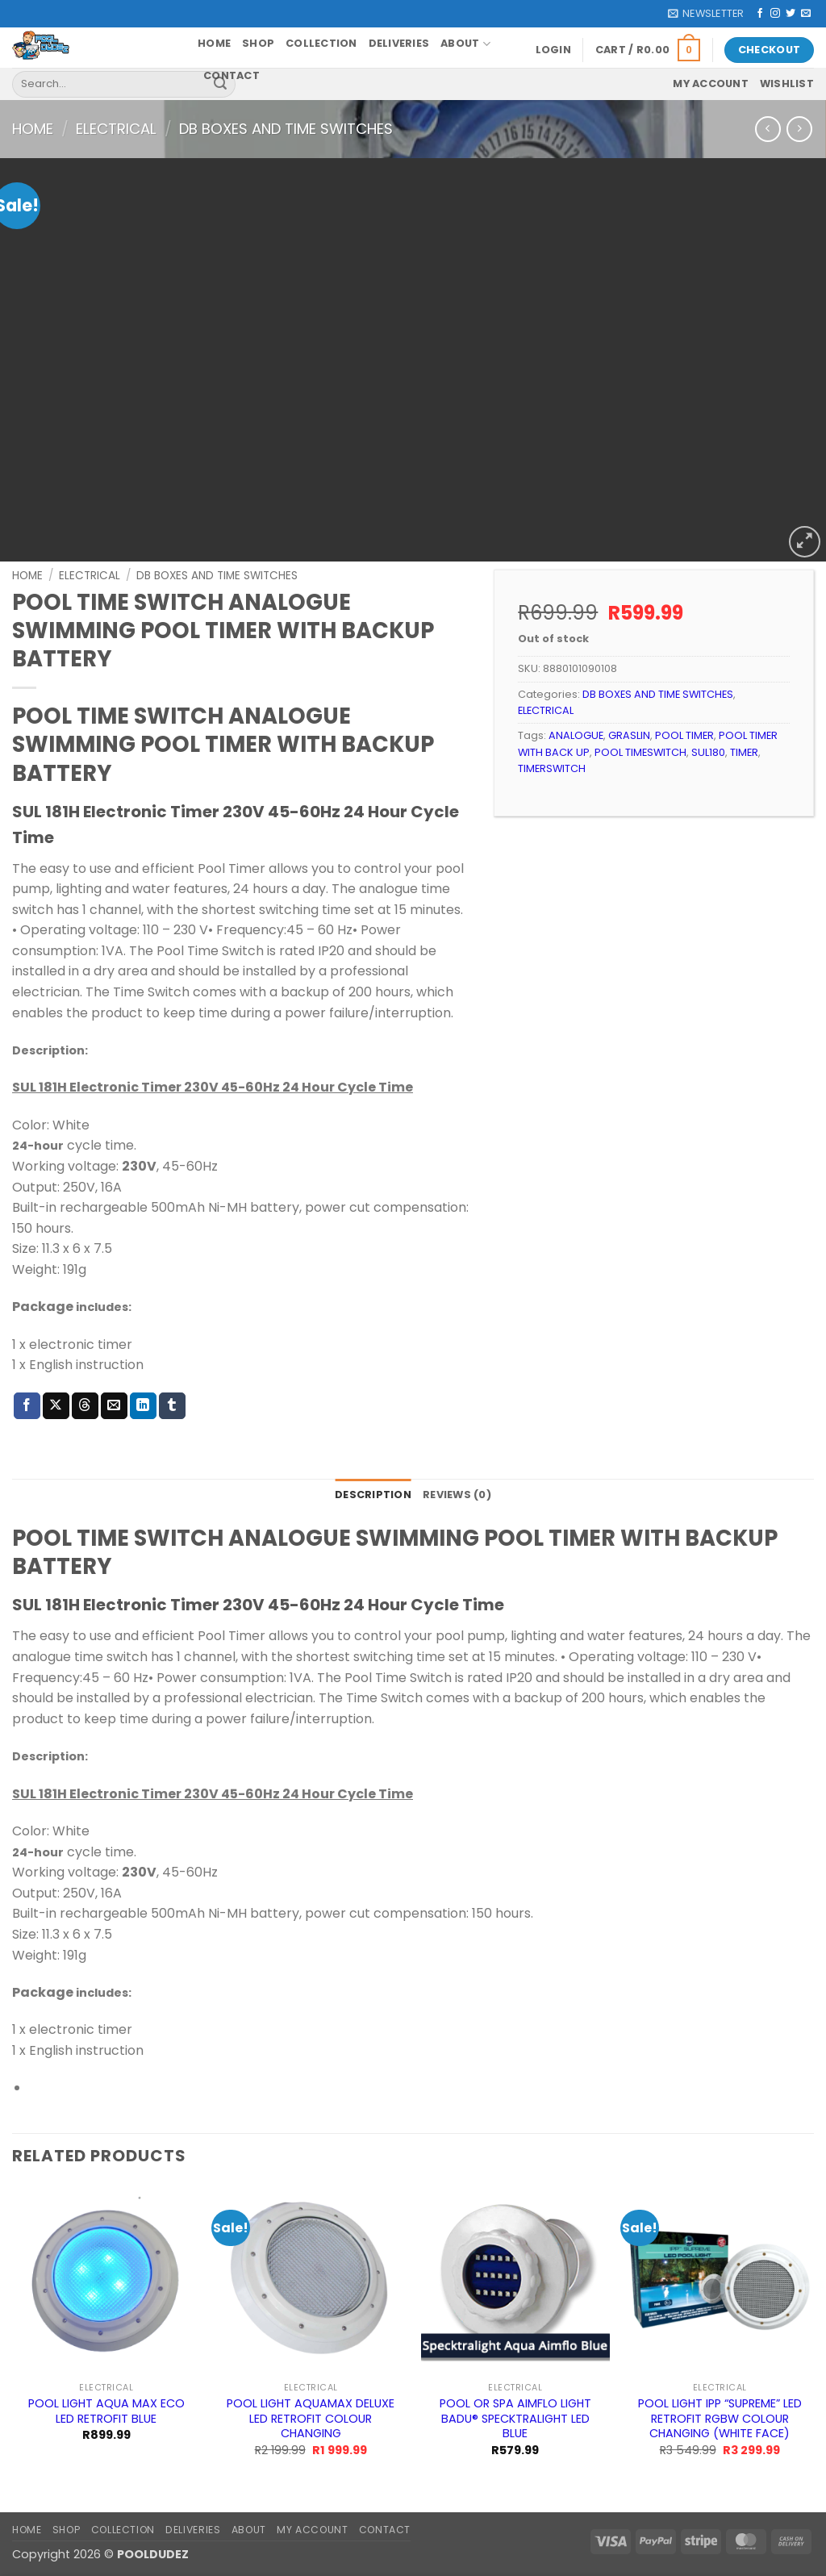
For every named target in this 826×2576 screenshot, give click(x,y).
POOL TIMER (684, 735)
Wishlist (787, 83)
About (465, 44)
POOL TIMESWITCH (640, 752)
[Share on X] (56, 1406)
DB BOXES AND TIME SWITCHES (286, 129)
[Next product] (767, 128)
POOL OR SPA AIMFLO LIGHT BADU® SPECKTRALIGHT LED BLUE (515, 2418)
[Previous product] (798, 128)
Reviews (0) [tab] (457, 1494)
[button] (706, 13)
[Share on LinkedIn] (143, 1406)
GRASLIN (629, 735)
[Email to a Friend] (114, 1406)
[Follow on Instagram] (775, 13)
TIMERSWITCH (552, 768)
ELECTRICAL (116, 129)
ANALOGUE (576, 735)
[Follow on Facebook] (760, 13)
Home (214, 43)
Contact (231, 75)
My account (711, 83)
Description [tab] (373, 1494)
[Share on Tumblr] (172, 1406)
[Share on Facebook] (27, 1406)
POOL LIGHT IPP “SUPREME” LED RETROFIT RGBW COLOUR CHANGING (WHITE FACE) (720, 2418)
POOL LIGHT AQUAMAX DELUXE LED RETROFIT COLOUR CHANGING (310, 2418)
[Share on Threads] (85, 1406)
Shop (258, 43)
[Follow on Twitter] (790, 13)
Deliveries (399, 43)
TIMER (744, 752)
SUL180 (708, 752)
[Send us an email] (806, 13)
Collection (321, 43)
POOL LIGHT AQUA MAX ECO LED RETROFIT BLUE (106, 2411)
